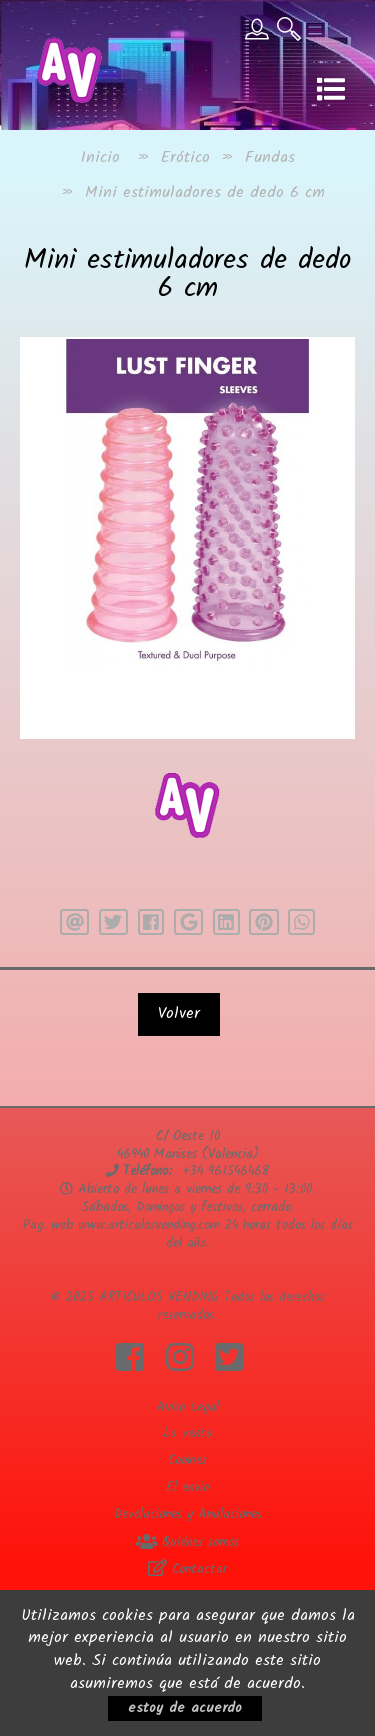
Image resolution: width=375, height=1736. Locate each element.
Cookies (187, 1460)
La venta (188, 1433)
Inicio (100, 157)
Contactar (187, 1569)
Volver (179, 1013)
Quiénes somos (187, 1542)
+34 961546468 (225, 1171)
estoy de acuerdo (185, 1708)
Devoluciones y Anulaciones (188, 1514)
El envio (187, 1487)
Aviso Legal (187, 1407)
